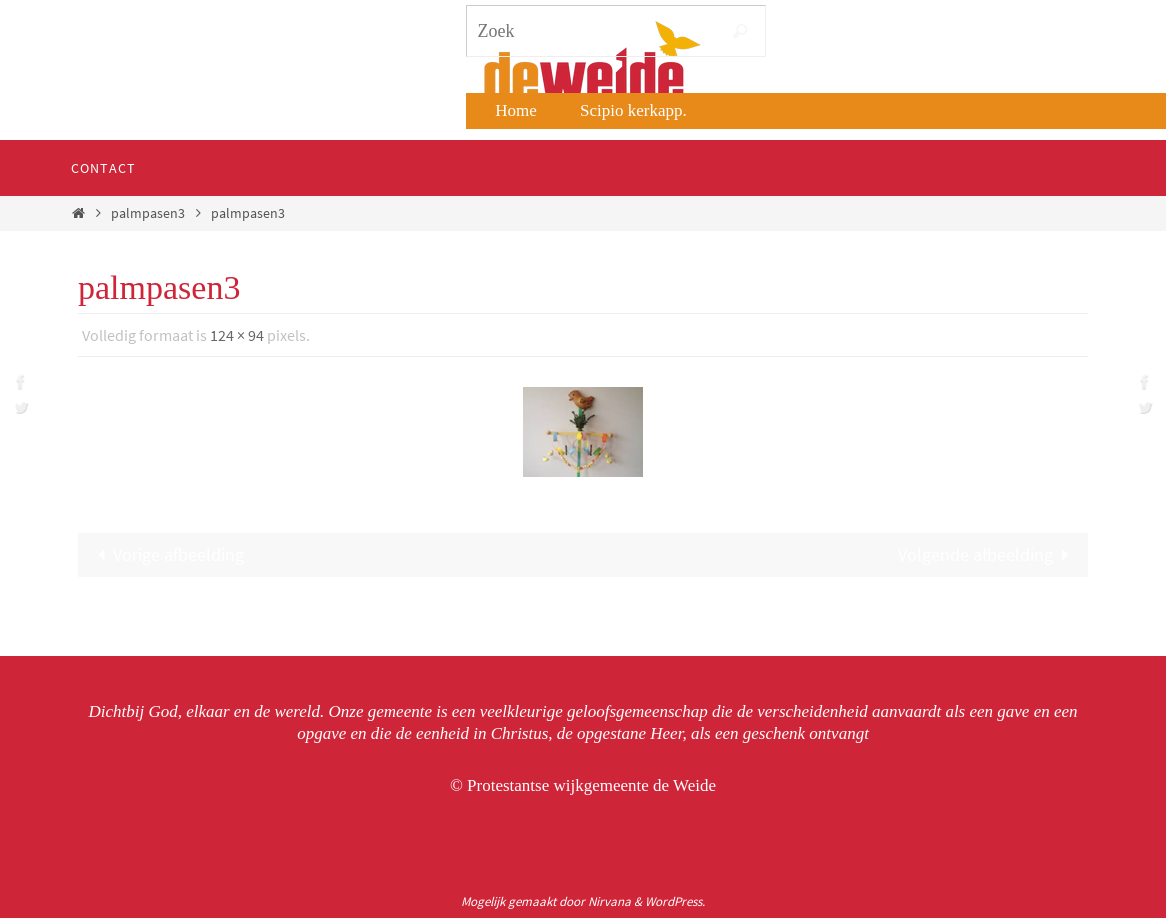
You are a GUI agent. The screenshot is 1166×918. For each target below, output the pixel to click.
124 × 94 (237, 335)
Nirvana (609, 901)
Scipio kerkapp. (633, 110)
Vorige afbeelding (166, 554)
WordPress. (675, 901)
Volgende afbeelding (988, 554)
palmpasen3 (148, 213)
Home (516, 110)
